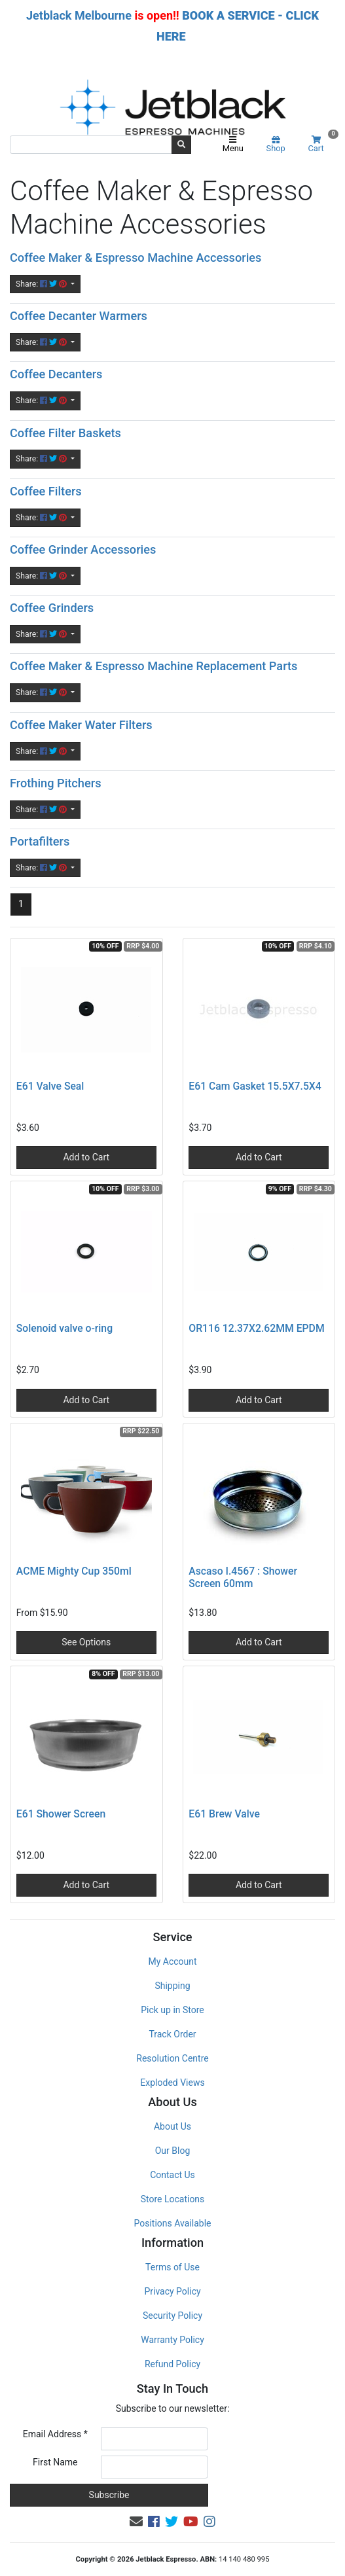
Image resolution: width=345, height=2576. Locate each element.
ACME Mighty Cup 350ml (74, 1571)
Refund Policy (172, 2364)
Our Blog (173, 2150)
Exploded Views (172, 2082)
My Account (172, 1961)
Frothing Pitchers (55, 783)
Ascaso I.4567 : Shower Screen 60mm (243, 1577)
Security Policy (172, 2315)
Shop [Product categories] (275, 144)
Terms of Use (172, 2267)
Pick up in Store (172, 2010)
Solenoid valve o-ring (64, 1328)
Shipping (172, 1985)
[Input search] (91, 144)
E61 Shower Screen (60, 1814)
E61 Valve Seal (50, 1086)
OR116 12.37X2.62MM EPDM (256, 1328)
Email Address (55, 2434)
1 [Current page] (21, 904)
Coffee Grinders (52, 608)
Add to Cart (86, 1157)
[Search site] (181, 144)
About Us (172, 2126)
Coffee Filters (46, 491)
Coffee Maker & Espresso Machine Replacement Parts (153, 666)
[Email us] (136, 2522)
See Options (86, 1642)
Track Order (172, 2034)
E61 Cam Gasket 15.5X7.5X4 (255, 1086)
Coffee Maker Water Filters (81, 725)
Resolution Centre (172, 2058)
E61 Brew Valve (224, 1814)
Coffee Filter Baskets (65, 433)
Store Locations (173, 2199)
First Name (55, 2462)
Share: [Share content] (42, 284)
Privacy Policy (172, 2291)
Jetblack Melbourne (79, 15)
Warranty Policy (172, 2339)
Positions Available (172, 2223)
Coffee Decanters (56, 374)
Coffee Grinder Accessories (83, 549)
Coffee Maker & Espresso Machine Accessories (135, 257)
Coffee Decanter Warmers (78, 316)
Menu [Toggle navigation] (233, 144)
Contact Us (172, 2175)
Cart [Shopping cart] (321, 144)
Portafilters (39, 841)
